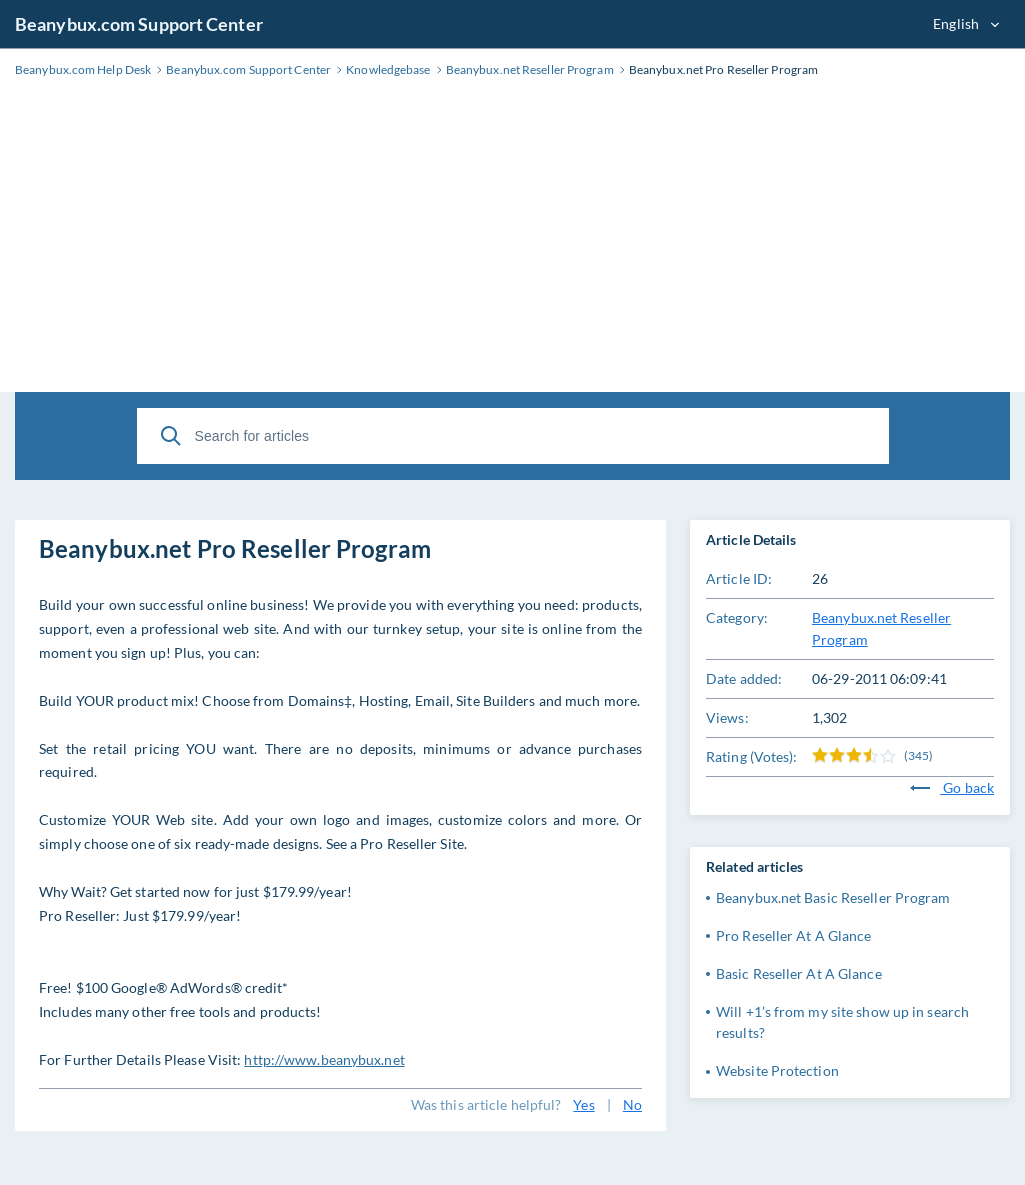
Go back (952, 787)
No (632, 1104)
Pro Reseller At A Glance (793, 935)
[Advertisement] (512, 242)
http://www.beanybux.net (324, 1059)
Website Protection (777, 1070)
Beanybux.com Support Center (139, 24)
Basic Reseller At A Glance (799, 973)
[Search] (171, 436)
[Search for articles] (513, 436)
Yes (583, 1104)
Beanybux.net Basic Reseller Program (833, 897)
